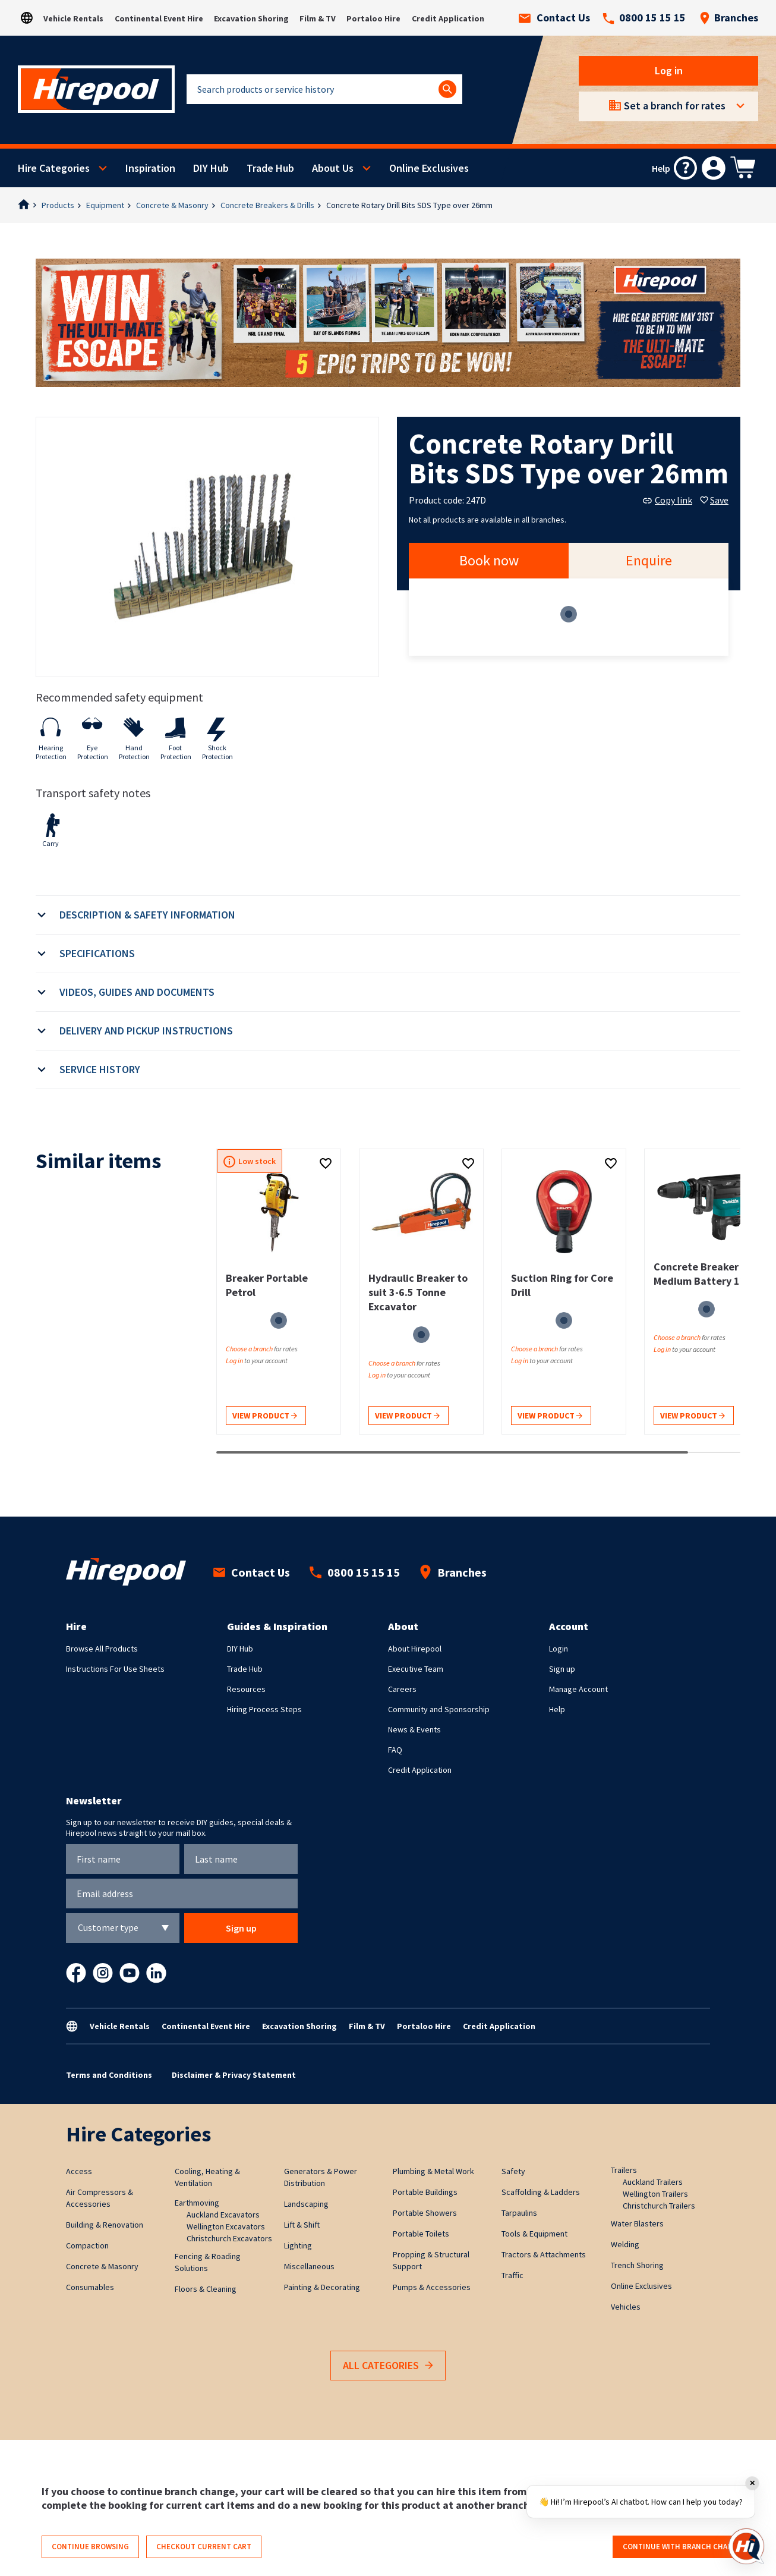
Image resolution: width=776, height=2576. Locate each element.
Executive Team (415, 1668)
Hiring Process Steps (264, 1709)
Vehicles (626, 2306)
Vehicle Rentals (73, 18)
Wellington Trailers (655, 2193)
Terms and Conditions (109, 2074)
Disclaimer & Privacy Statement (234, 2074)
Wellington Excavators (226, 2226)
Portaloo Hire (373, 18)
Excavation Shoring (251, 18)
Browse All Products (102, 1648)
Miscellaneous (309, 2266)
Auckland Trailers (653, 2181)
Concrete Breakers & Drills (267, 205)
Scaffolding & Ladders (540, 2192)
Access (79, 2171)
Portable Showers (425, 2212)
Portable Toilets (421, 2233)
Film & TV (317, 18)
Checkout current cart (203, 2547)
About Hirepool (414, 1648)
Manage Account (578, 1689)
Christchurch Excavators (229, 2238)
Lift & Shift (302, 2224)
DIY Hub (211, 168)
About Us (333, 168)
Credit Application (448, 18)
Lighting (298, 2245)
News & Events (414, 1729)
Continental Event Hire (159, 18)
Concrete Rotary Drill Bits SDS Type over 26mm (409, 205)
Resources (246, 1689)
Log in (669, 70)
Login (558, 1648)
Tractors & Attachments (543, 2254)
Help (557, 1709)
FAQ (395, 1749)
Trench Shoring (637, 2265)
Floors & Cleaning (205, 2289)
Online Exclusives (429, 168)
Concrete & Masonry (172, 205)
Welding (625, 2244)
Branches (728, 18)
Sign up (562, 1668)
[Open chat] (746, 2546)
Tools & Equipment (534, 2233)
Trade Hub (270, 168)
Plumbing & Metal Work (433, 2171)
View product (264, 1416)
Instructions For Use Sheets (115, 1668)
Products (58, 205)
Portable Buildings (425, 2192)
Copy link (667, 500)
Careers (402, 1689)
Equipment (105, 205)
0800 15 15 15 (644, 18)
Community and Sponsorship (439, 1709)
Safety (513, 2171)
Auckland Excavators (223, 2214)
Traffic (512, 2275)
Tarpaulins (519, 2212)
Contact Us (554, 18)
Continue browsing (90, 2547)
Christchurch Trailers (659, 2205)
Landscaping (306, 2203)
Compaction (87, 2245)
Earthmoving (197, 2202)
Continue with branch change (682, 2547)
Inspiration (150, 168)
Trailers (624, 2170)
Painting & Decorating (322, 2287)
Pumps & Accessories (432, 2287)
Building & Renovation (104, 2224)
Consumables (90, 2287)
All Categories (388, 2365)
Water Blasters (637, 2223)
